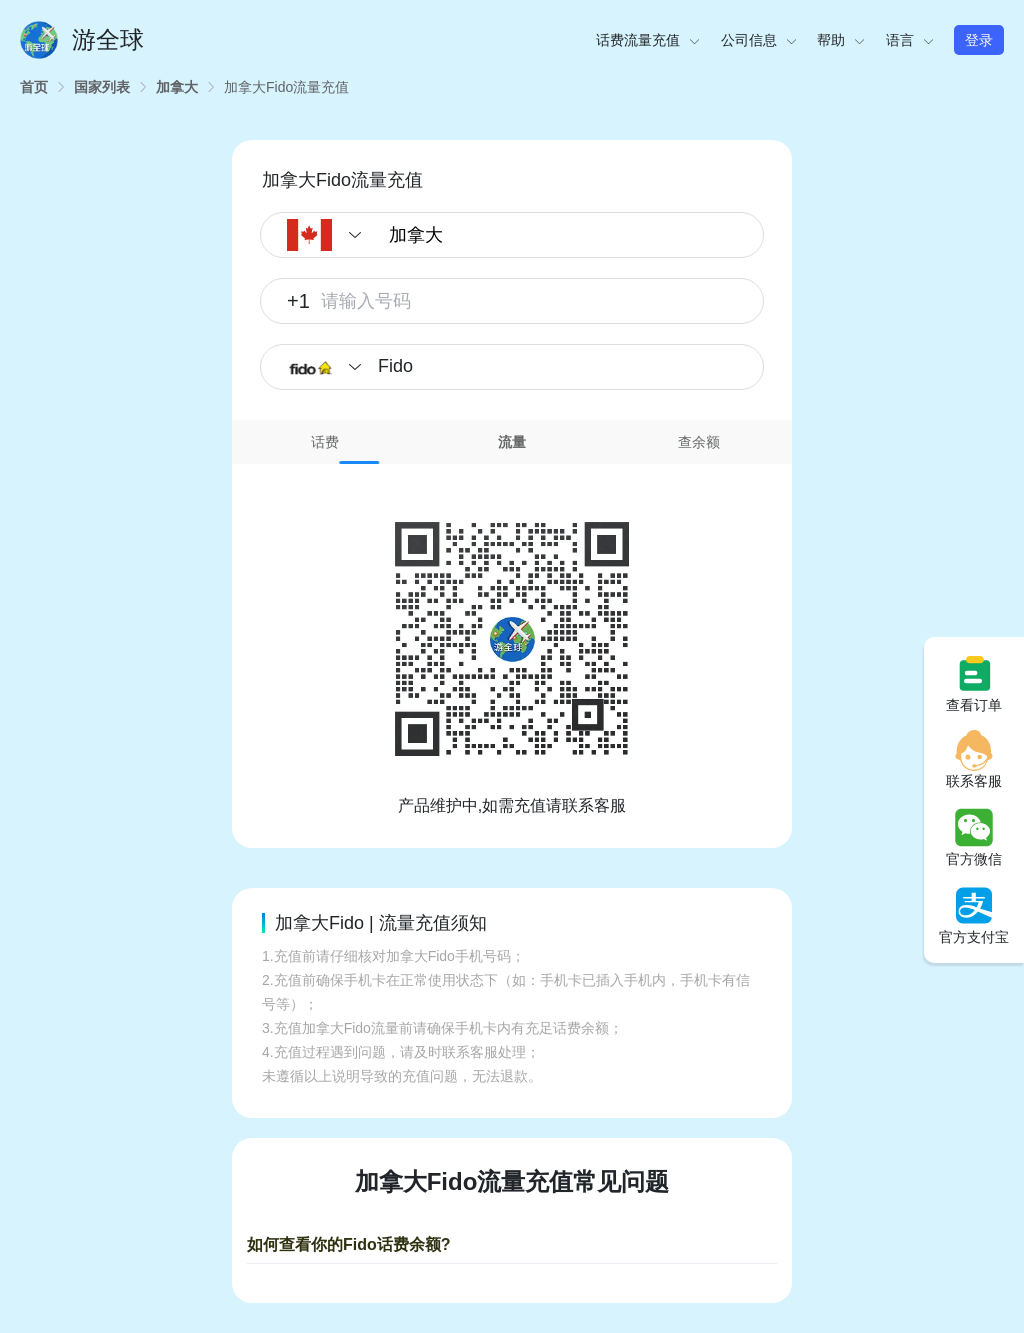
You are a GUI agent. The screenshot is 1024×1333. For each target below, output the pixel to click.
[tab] (325, 442)
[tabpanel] (512, 641)
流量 (512, 442)
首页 (34, 87)
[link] (34, 87)
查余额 (699, 442)
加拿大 (177, 87)
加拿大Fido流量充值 (286, 87)
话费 (325, 442)
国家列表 (102, 87)
